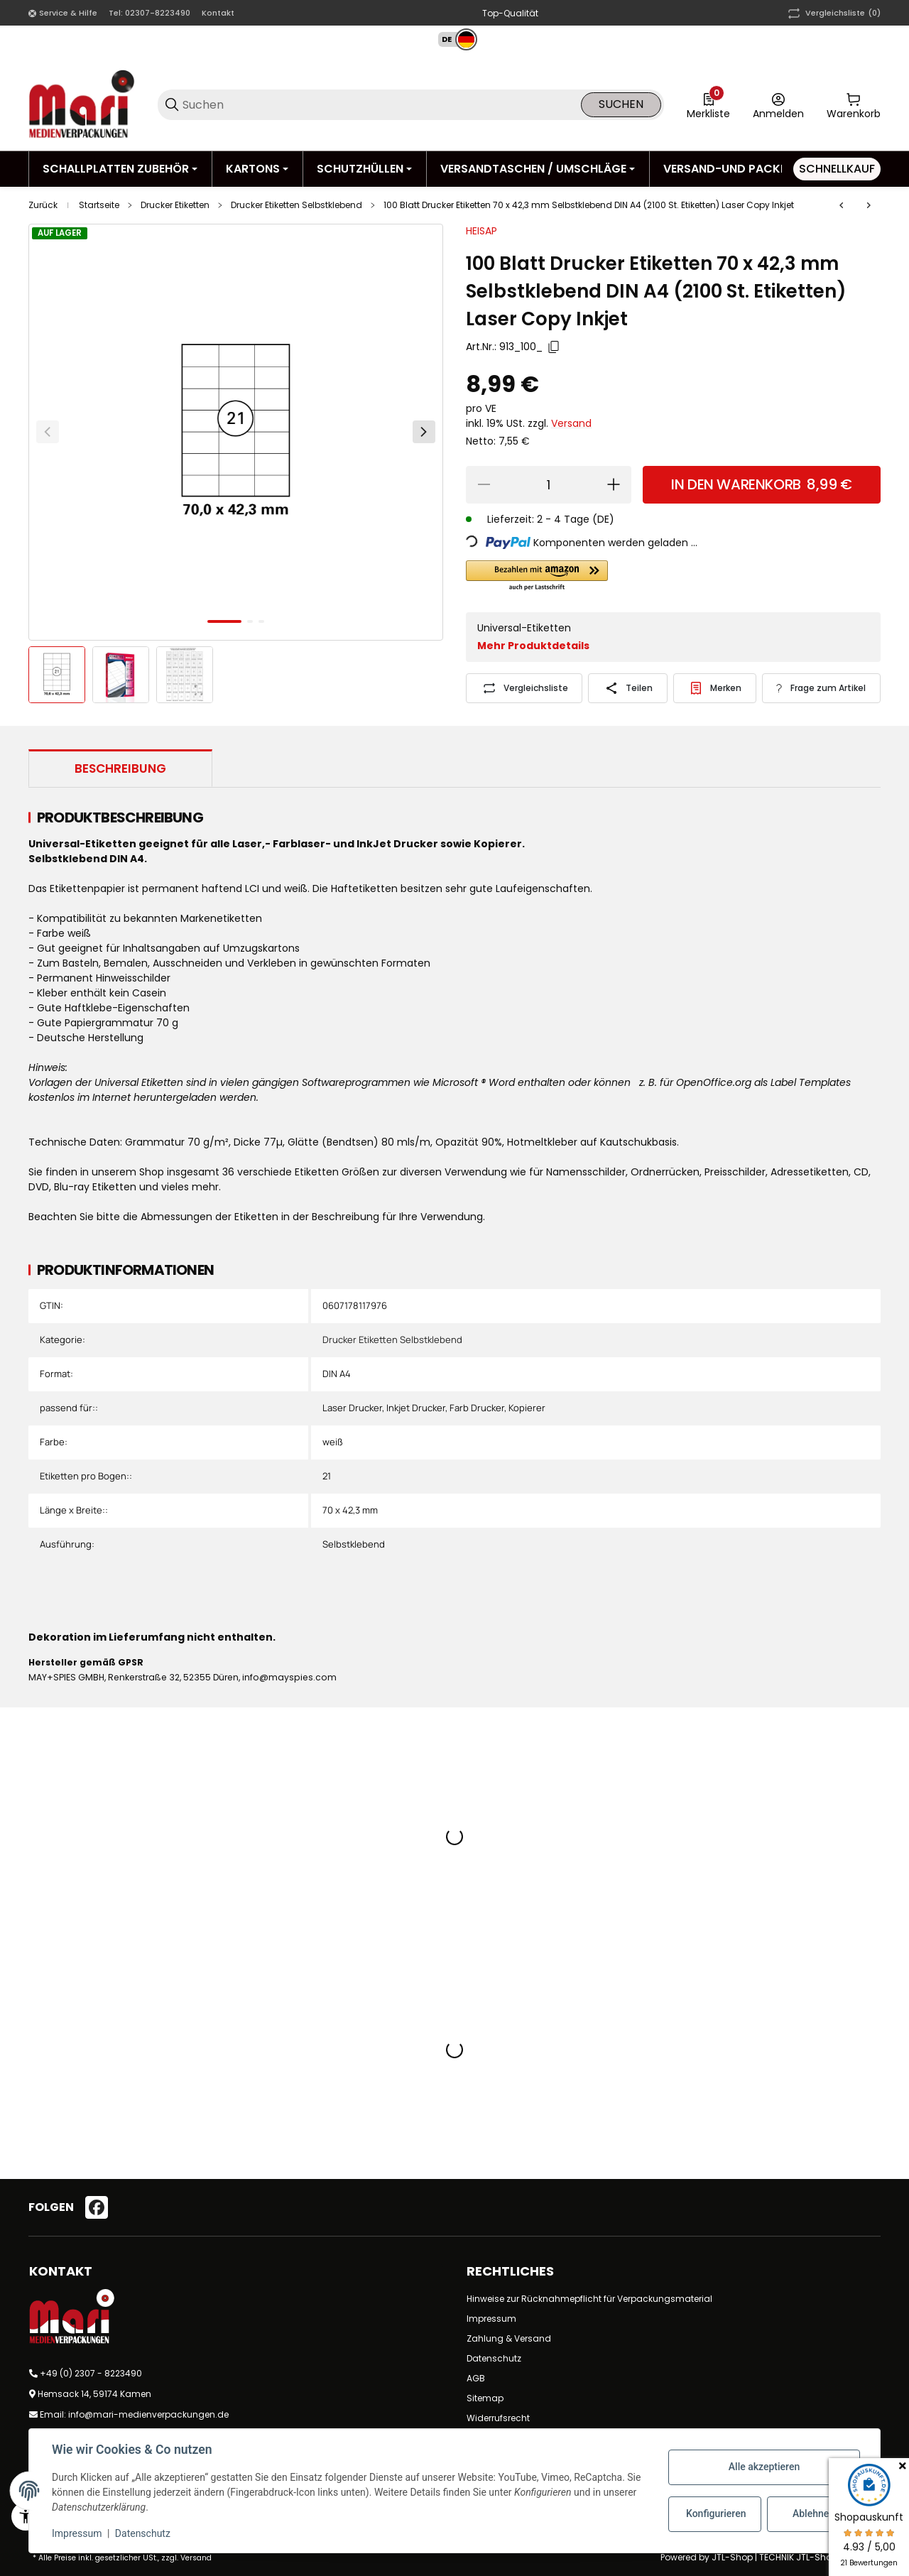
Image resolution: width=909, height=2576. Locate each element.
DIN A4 (336, 1373)
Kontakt (218, 12)
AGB (476, 2378)
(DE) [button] (603, 519)
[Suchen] (381, 104)
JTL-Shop (733, 2557)
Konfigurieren (716, 2513)
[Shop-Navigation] (62, 13)
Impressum (491, 2319)
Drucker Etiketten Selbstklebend (296, 205)
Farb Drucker (477, 1407)
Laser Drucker (352, 1407)
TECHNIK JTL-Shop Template (820, 2557)
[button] (451, 39)
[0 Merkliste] (708, 104)
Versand (571, 423)
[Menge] (548, 484)
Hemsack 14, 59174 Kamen (94, 2394)
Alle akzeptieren (764, 2466)
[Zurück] (47, 431)
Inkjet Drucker (415, 1407)
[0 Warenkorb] (854, 104)
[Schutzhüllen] (364, 169)
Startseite (99, 205)
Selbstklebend (353, 1544)
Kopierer (526, 1407)
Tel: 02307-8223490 (149, 12)
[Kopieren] (553, 347)
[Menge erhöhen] (613, 484)
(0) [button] (833, 13)
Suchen (621, 104)
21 (326, 1475)
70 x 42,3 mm (350, 1510)
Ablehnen (813, 2513)
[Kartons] (257, 169)
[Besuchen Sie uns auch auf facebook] (96, 2207)
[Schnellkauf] (837, 169)
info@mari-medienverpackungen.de (148, 2414)
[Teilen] (627, 688)
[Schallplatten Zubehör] (120, 169)
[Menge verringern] (483, 484)
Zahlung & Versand (509, 2338)
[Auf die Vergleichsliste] (524, 688)
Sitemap (485, 2398)
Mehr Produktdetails (533, 645)
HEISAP (481, 231)
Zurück (43, 205)
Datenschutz (494, 2358)
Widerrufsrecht (498, 2418)
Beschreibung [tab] (120, 768)
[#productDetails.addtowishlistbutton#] (714, 688)
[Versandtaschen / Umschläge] (537, 169)
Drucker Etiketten (175, 205)
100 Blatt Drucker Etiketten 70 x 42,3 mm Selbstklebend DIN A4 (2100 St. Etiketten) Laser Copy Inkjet (588, 205)
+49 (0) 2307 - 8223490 (91, 2373)
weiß (332, 1441)
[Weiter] (424, 431)
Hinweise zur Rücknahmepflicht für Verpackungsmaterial (589, 2299)
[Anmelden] (778, 104)
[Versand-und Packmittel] (745, 169)
